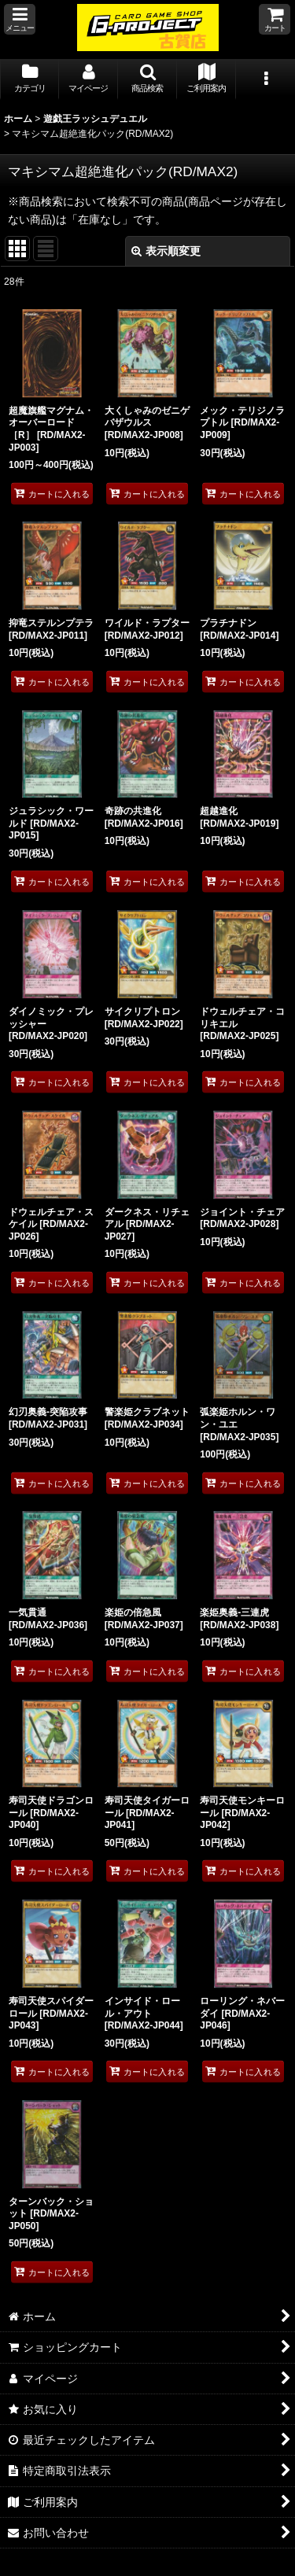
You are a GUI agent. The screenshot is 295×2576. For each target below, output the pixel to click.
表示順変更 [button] (166, 251)
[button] (19, 19)
